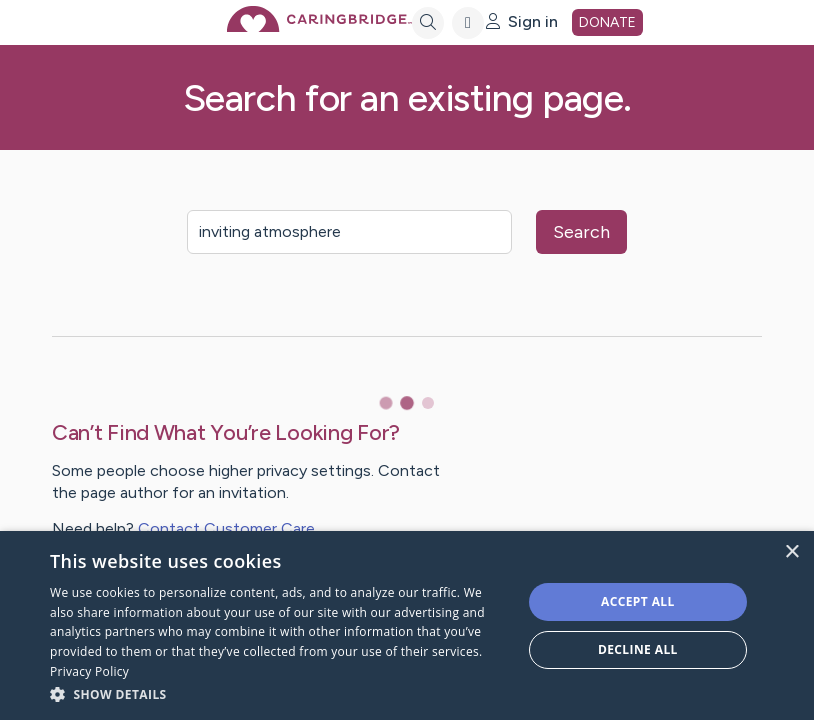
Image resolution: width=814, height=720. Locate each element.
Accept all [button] (638, 601)
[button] (279, 693)
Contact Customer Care (226, 528)
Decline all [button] (638, 649)
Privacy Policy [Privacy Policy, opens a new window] (89, 671)
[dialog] (407, 625)
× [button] (791, 552)
